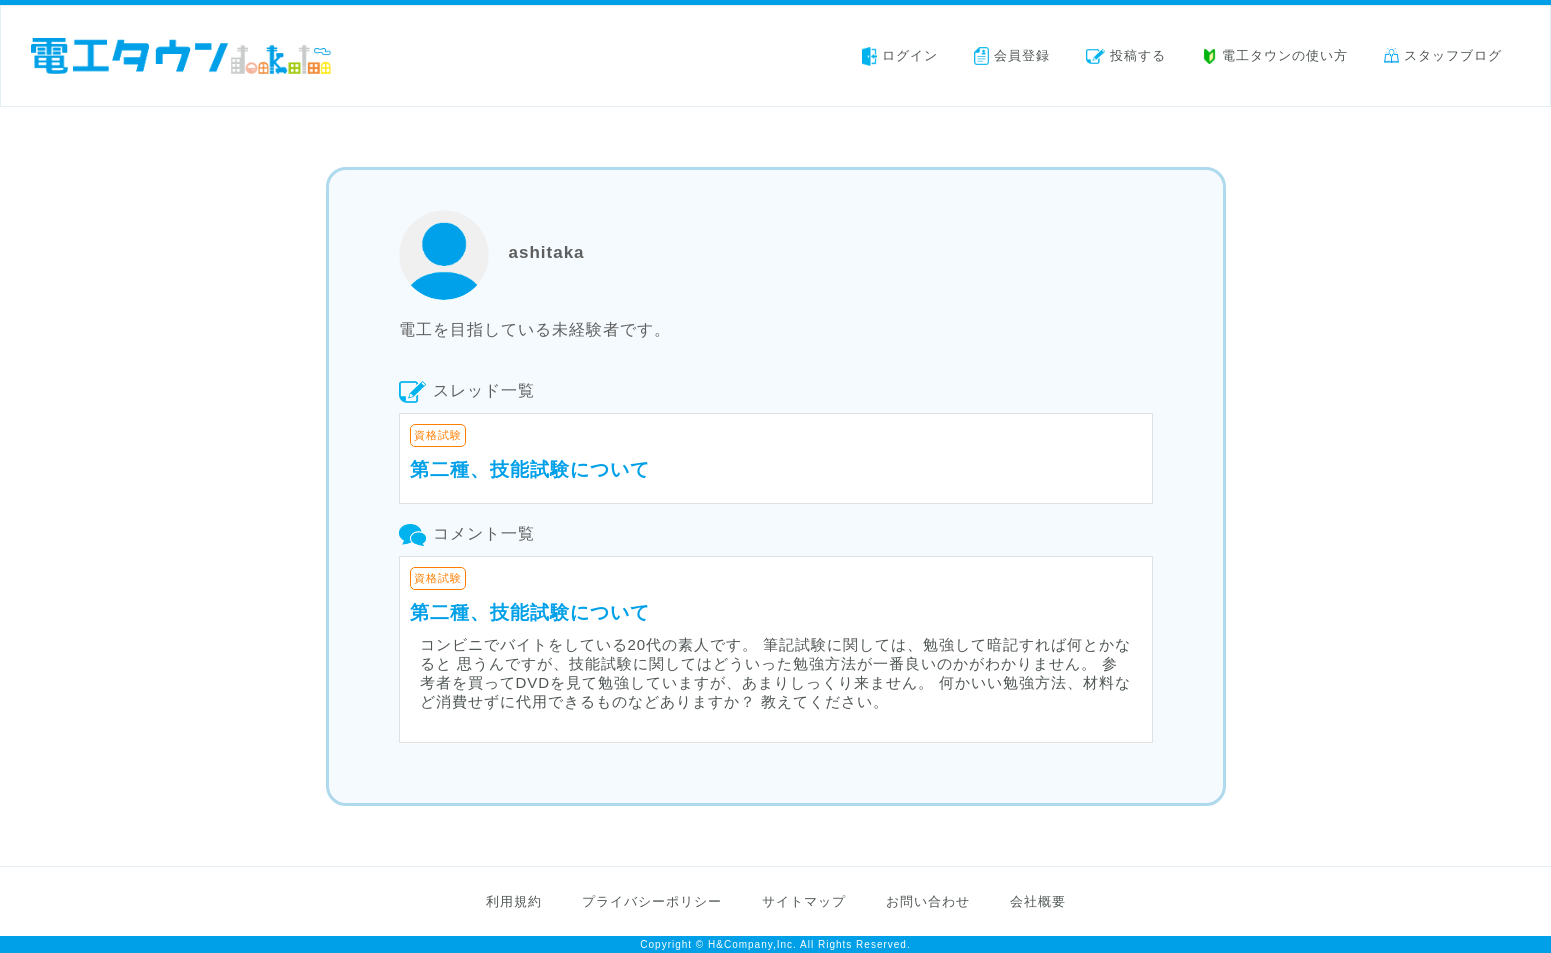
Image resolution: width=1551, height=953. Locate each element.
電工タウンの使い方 (1275, 55)
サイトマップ (804, 901)
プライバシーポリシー (652, 901)
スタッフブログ (1443, 55)
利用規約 (514, 901)
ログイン (900, 55)
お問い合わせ (928, 901)
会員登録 (1012, 55)
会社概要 (1038, 901)
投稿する (1126, 55)
